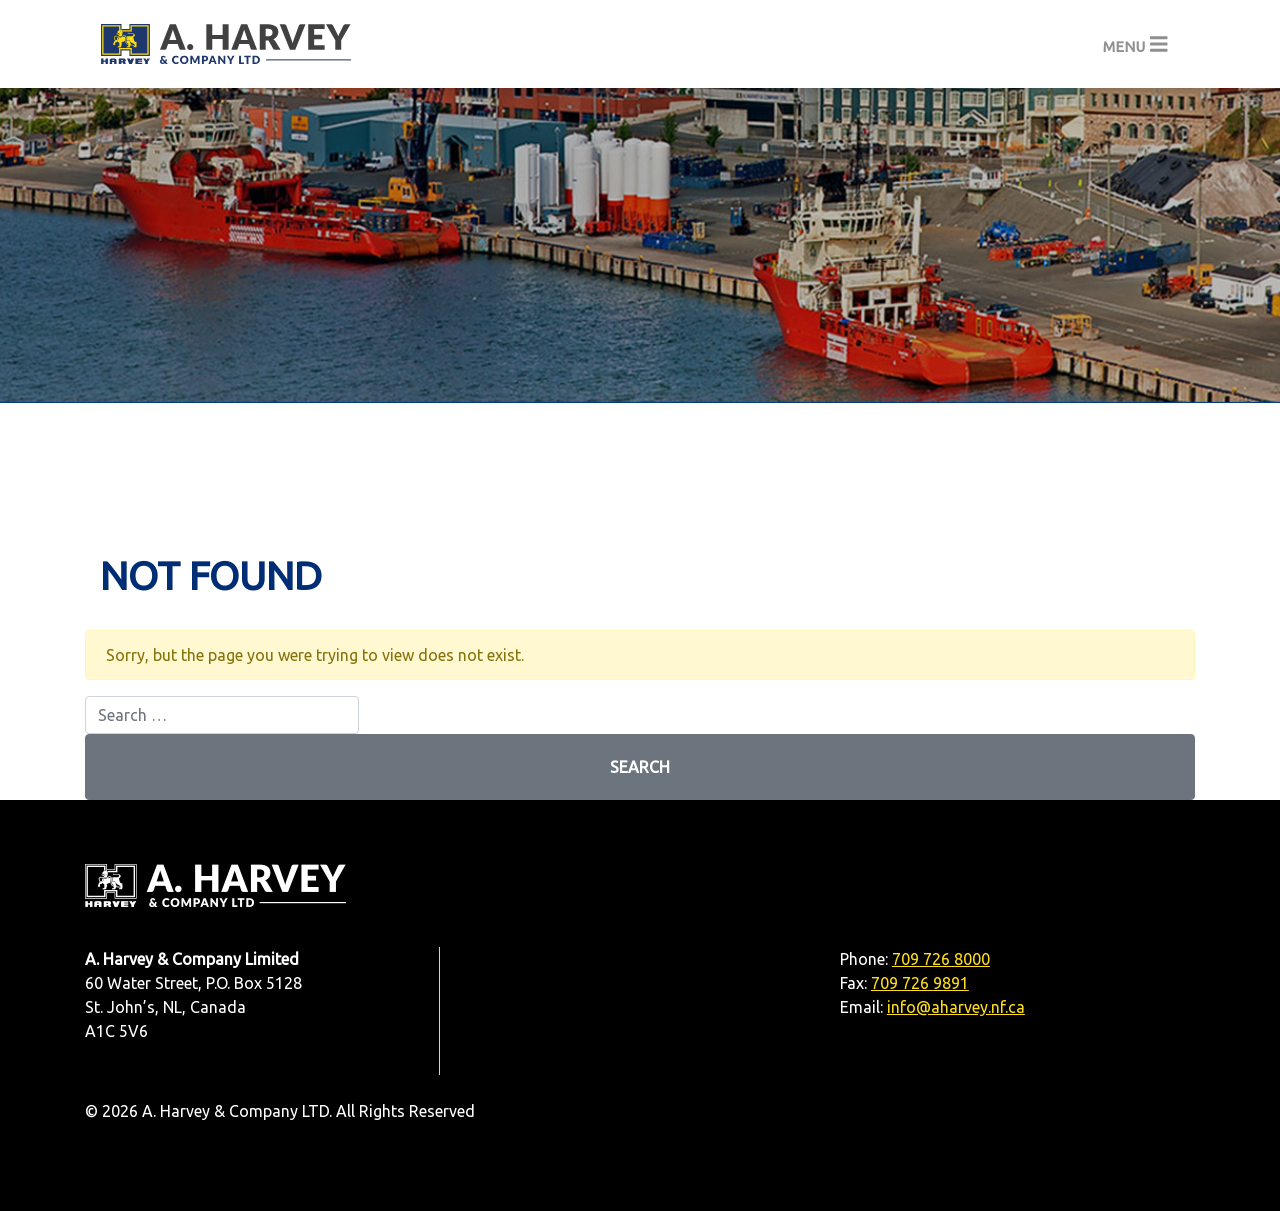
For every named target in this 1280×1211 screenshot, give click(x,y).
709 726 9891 (920, 983)
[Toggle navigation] (1135, 44)
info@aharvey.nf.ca (956, 1007)
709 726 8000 (941, 959)
